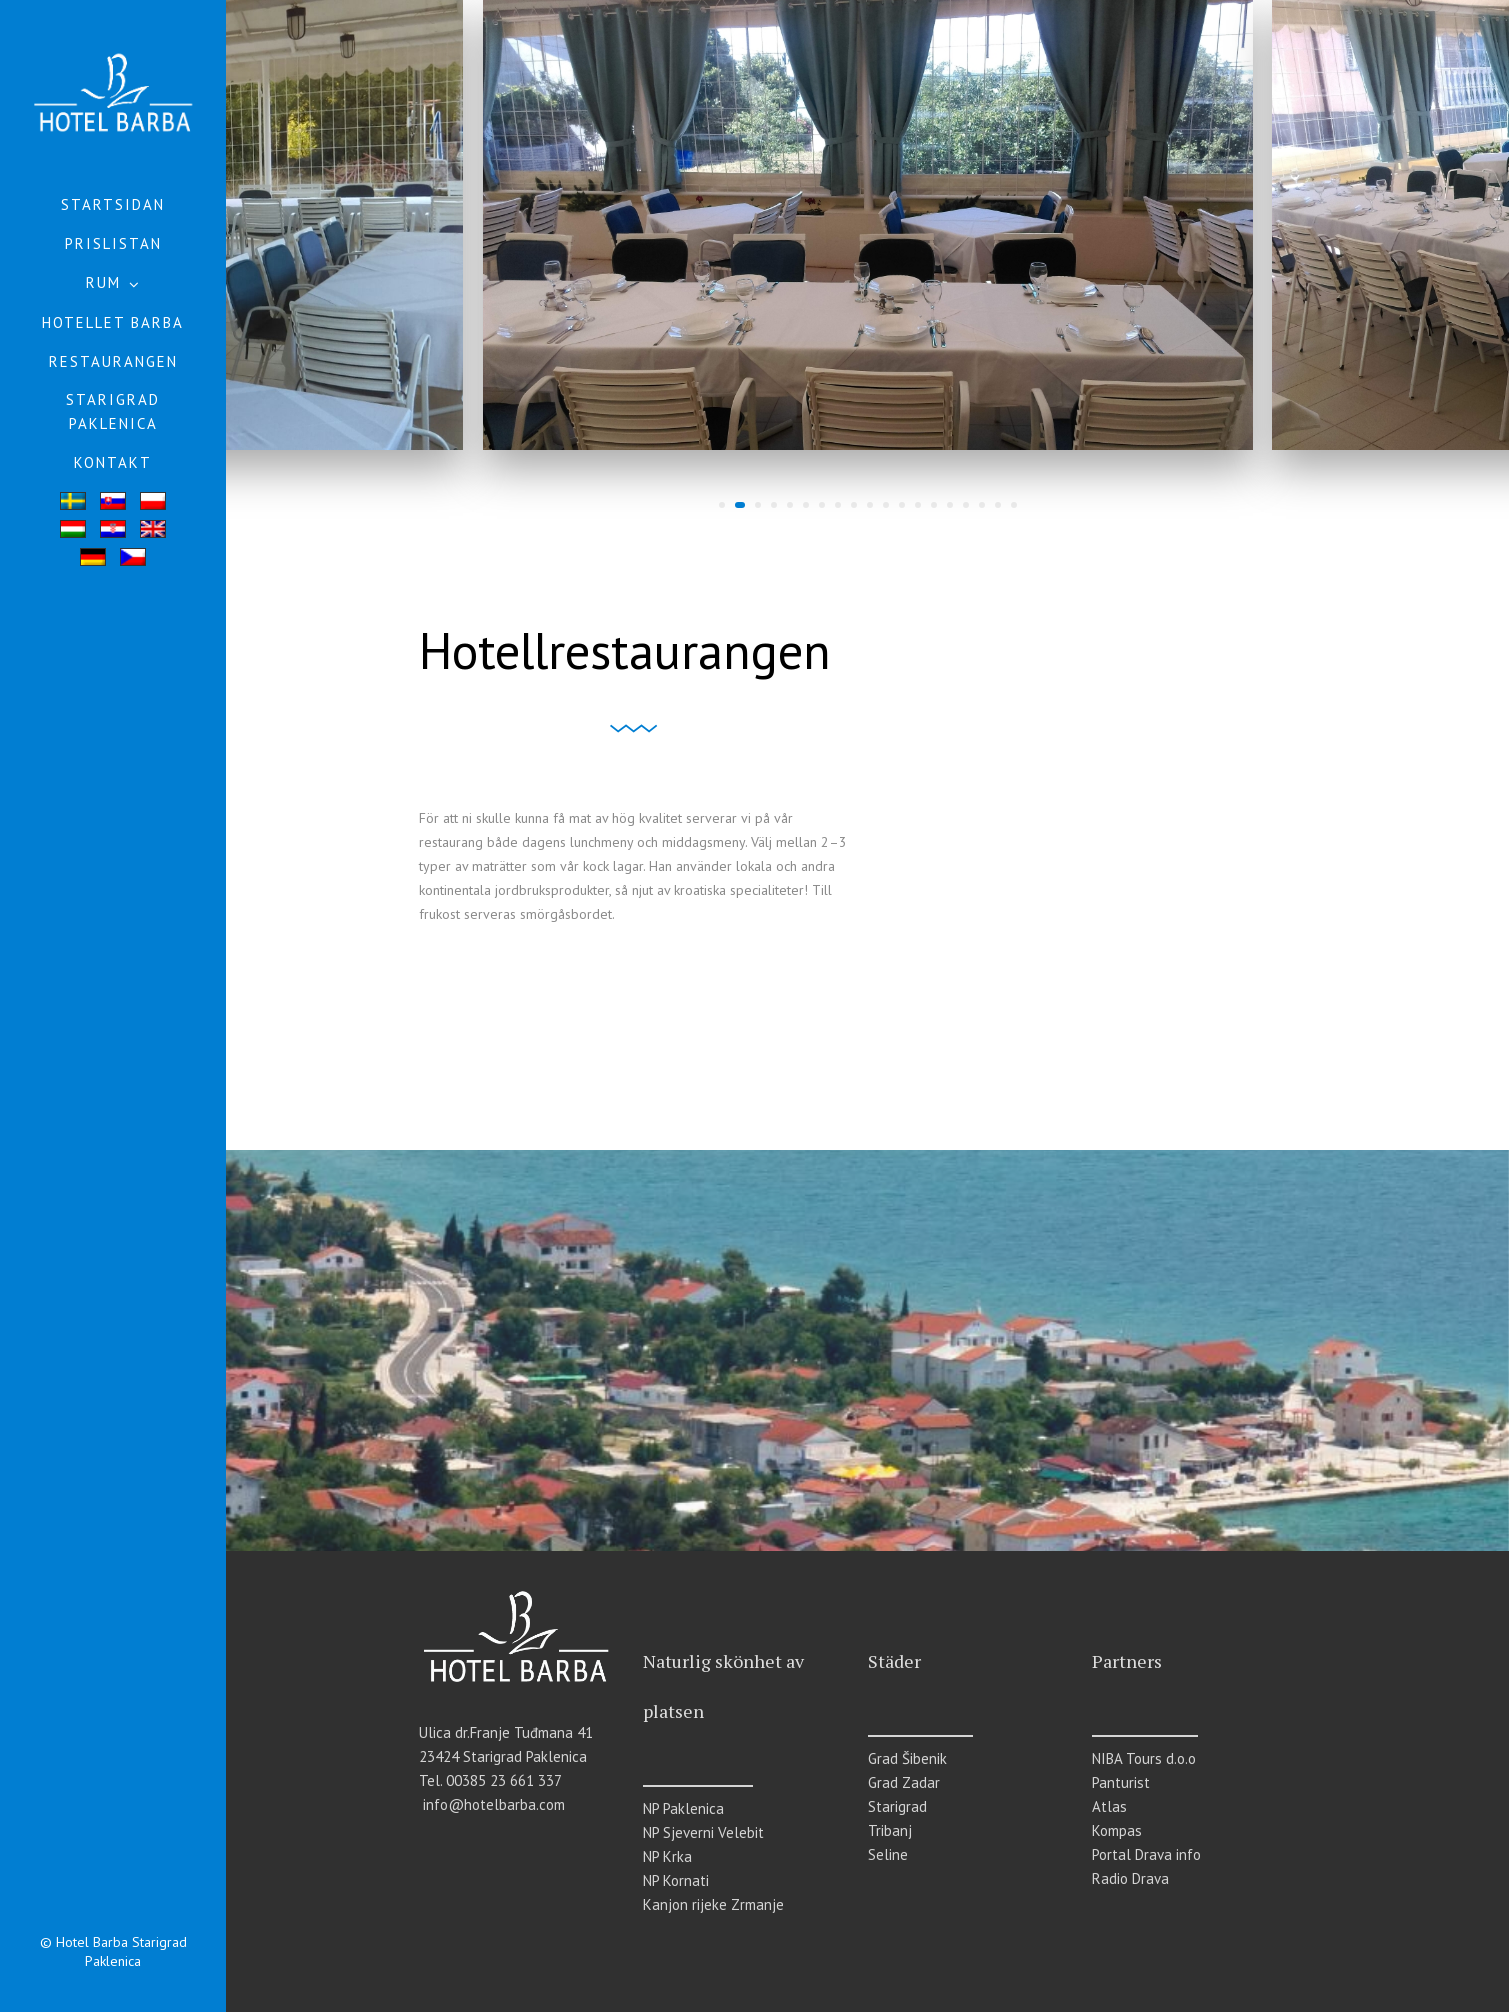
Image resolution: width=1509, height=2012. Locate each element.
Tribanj (890, 1830)
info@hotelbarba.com (494, 1804)
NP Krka (667, 1856)
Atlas (1109, 1806)
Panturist (1121, 1782)
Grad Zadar (904, 1782)
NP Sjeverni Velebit (703, 1832)
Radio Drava (1130, 1878)
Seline (888, 1854)
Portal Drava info (1146, 1854)
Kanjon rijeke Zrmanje (713, 1904)
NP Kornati (676, 1880)
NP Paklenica (683, 1808)
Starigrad (897, 1806)
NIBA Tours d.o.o (1144, 1758)
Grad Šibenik (907, 1758)
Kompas (1117, 1830)
